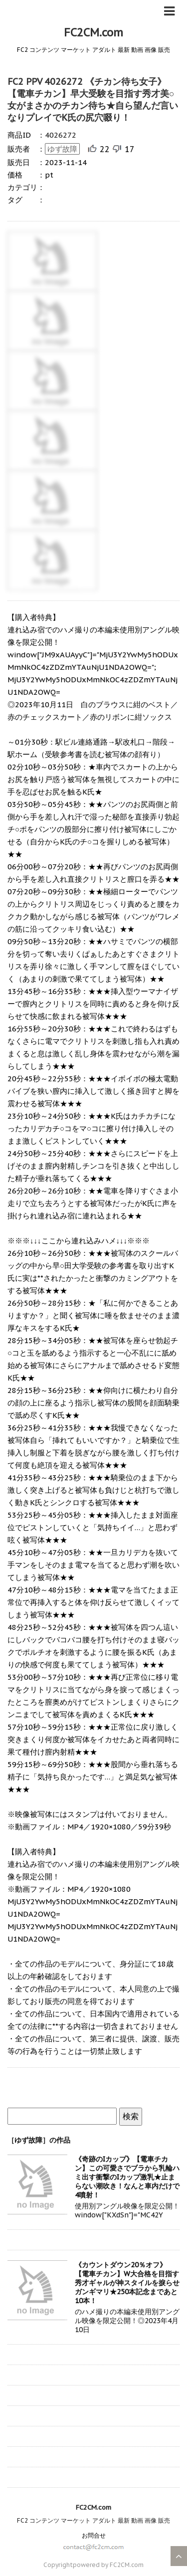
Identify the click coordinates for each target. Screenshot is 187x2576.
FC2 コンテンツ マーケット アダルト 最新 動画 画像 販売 (93, 2520)
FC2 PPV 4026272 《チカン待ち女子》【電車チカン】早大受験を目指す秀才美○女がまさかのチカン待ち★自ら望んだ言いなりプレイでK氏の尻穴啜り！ (92, 99)
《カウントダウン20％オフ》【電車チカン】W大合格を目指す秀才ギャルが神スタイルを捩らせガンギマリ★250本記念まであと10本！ (127, 2282)
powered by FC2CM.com (108, 2565)
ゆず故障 (62, 149)
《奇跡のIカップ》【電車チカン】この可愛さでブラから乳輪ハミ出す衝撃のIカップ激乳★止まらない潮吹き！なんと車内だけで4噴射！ (127, 2177)
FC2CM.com (93, 32)
